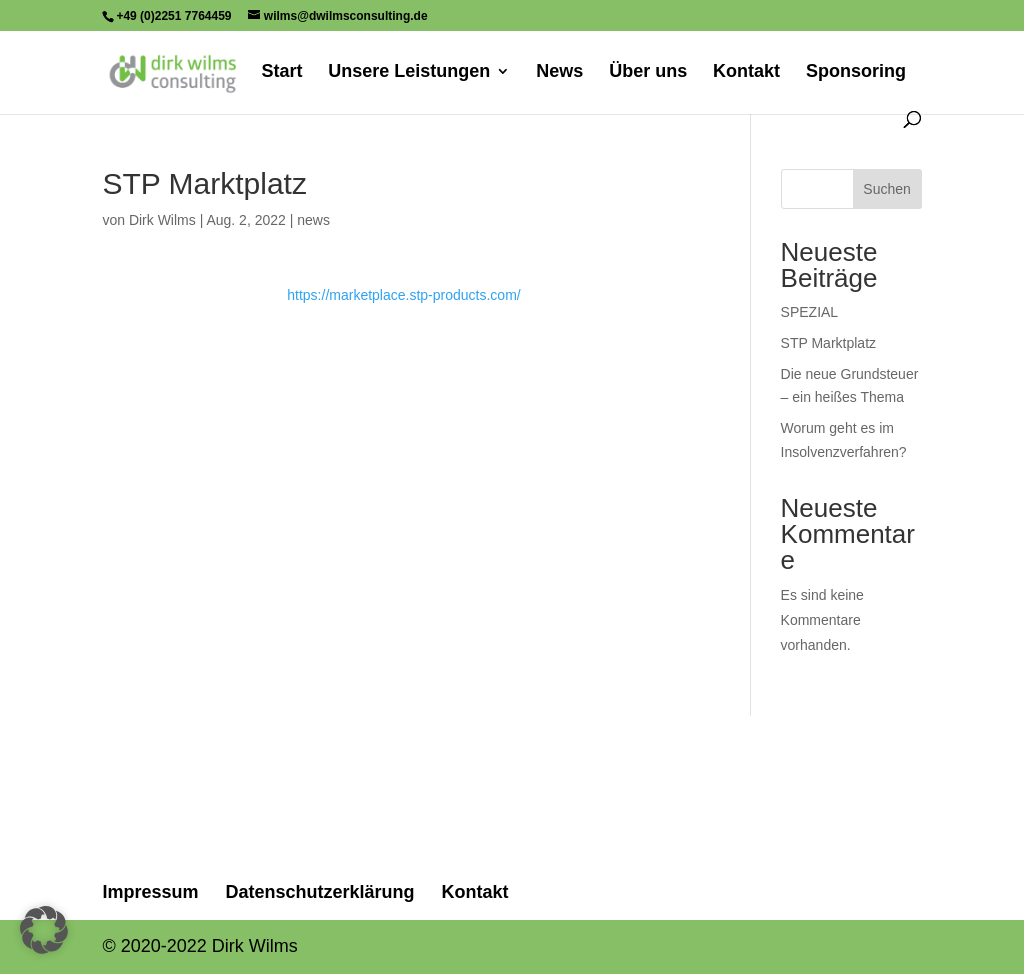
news (313, 220)
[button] (44, 930)
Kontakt (746, 72)
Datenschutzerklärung (319, 892)
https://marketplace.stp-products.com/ (403, 295)
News (559, 72)
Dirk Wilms (162, 220)
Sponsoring (856, 72)
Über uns (648, 72)
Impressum (150, 892)
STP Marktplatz (828, 343)
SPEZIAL (810, 312)
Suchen (886, 189)
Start (281, 72)
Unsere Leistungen (409, 72)
